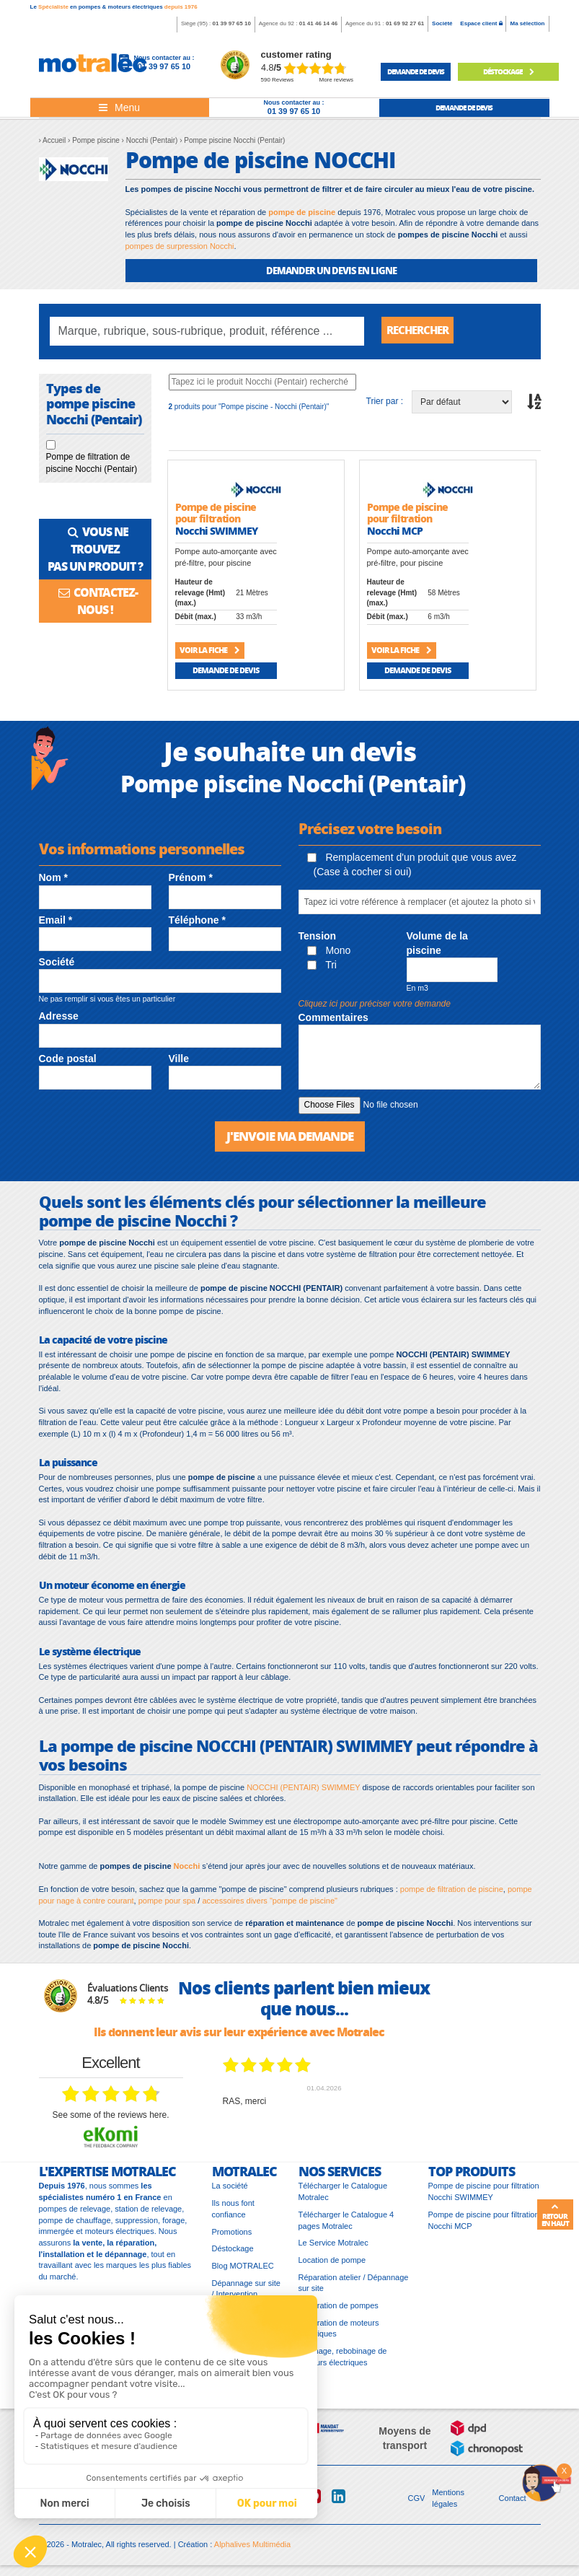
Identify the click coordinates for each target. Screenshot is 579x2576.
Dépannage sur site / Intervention (246, 2292)
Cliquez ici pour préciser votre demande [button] (375, 1007)
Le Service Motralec (333, 2246)
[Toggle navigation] (119, 107)
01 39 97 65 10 (231, 23)
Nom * (53, 881)
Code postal (68, 1061)
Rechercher (421, 331)
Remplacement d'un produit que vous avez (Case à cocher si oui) (412, 867)
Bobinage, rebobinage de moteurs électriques (343, 2360)
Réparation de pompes (339, 2309)
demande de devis (415, 71)
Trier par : (385, 404)
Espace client (481, 23)
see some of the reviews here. (110, 2118)
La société (230, 2190)
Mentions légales (448, 2502)
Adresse (59, 1019)
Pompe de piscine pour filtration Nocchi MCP (483, 2224)
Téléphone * (197, 923)
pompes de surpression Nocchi (179, 246)
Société (442, 23)
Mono (329, 953)
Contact (512, 2501)
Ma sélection (527, 23)
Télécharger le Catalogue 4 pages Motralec (346, 2224)
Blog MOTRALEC (243, 2269)
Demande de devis (226, 672)
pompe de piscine (301, 212)
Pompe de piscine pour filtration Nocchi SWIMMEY (483, 2196)
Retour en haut (555, 2215)
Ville (179, 1061)
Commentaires (333, 1020)
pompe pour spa (167, 1904)
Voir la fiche (209, 652)
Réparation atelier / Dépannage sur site (354, 2287)
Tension (318, 939)
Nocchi (187, 1870)
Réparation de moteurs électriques (339, 2332)
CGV (416, 2501)
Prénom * (191, 881)
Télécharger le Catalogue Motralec (343, 2196)
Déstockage (508, 71)
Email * (56, 923)
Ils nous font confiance (233, 2212)
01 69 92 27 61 (405, 23)
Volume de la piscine (437, 946)
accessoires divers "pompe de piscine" (269, 1904)
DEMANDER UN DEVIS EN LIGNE (331, 270)
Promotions (232, 2235)
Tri (322, 967)
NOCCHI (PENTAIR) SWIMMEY (303, 1791)
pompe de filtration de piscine (451, 1892)
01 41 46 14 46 (318, 23)
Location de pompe (332, 2263)
